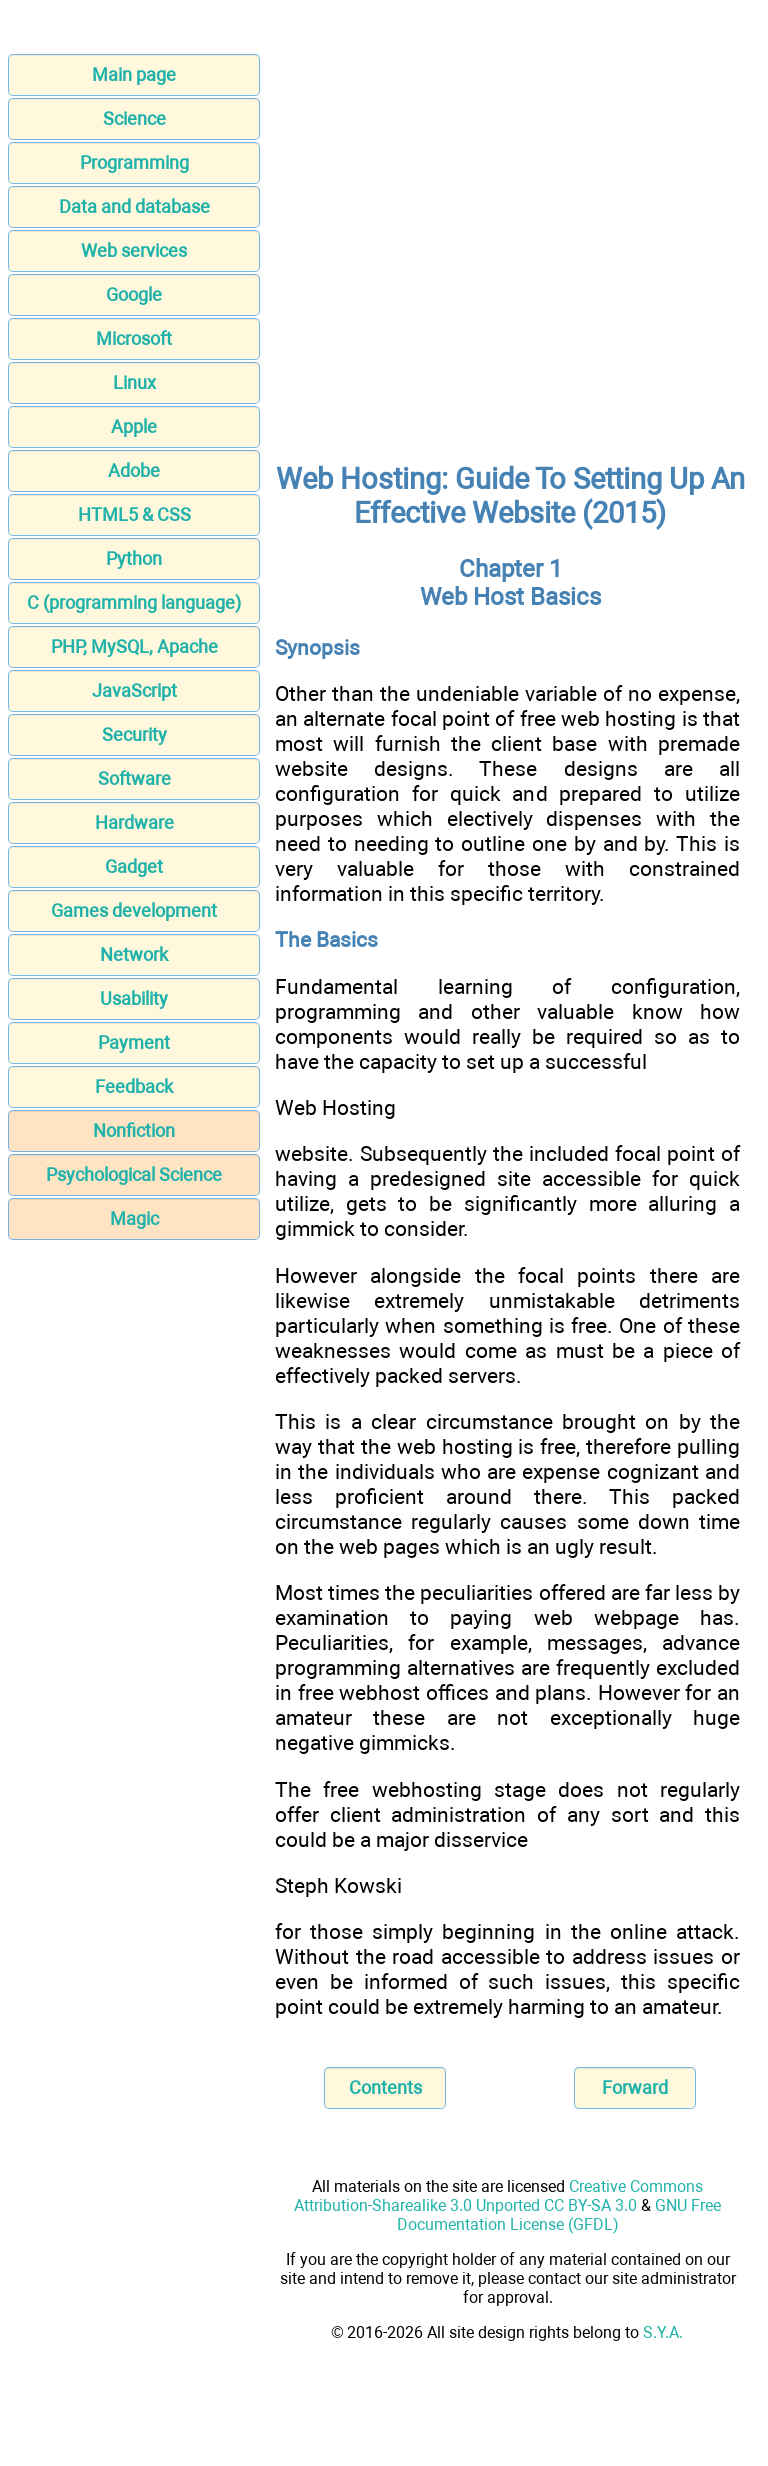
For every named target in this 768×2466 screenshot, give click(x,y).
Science (134, 118)
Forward (635, 2087)
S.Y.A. (663, 2332)
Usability (134, 998)
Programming (134, 162)
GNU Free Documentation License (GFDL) (559, 2215)
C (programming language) (134, 602)
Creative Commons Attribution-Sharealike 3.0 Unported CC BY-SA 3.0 (498, 2196)
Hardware (134, 822)
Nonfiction (134, 1130)
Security (134, 734)
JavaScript (134, 690)
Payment (134, 1042)
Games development (134, 910)
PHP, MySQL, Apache (134, 646)
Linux (134, 382)
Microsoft (134, 338)
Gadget (134, 866)
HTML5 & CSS (134, 514)
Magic (134, 1218)
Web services (134, 250)
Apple (134, 426)
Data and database (134, 206)
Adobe (134, 470)
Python (134, 558)
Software (134, 778)
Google (134, 294)
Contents (385, 2087)
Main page (134, 74)
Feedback (134, 1086)
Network (134, 954)
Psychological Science (134, 1174)
